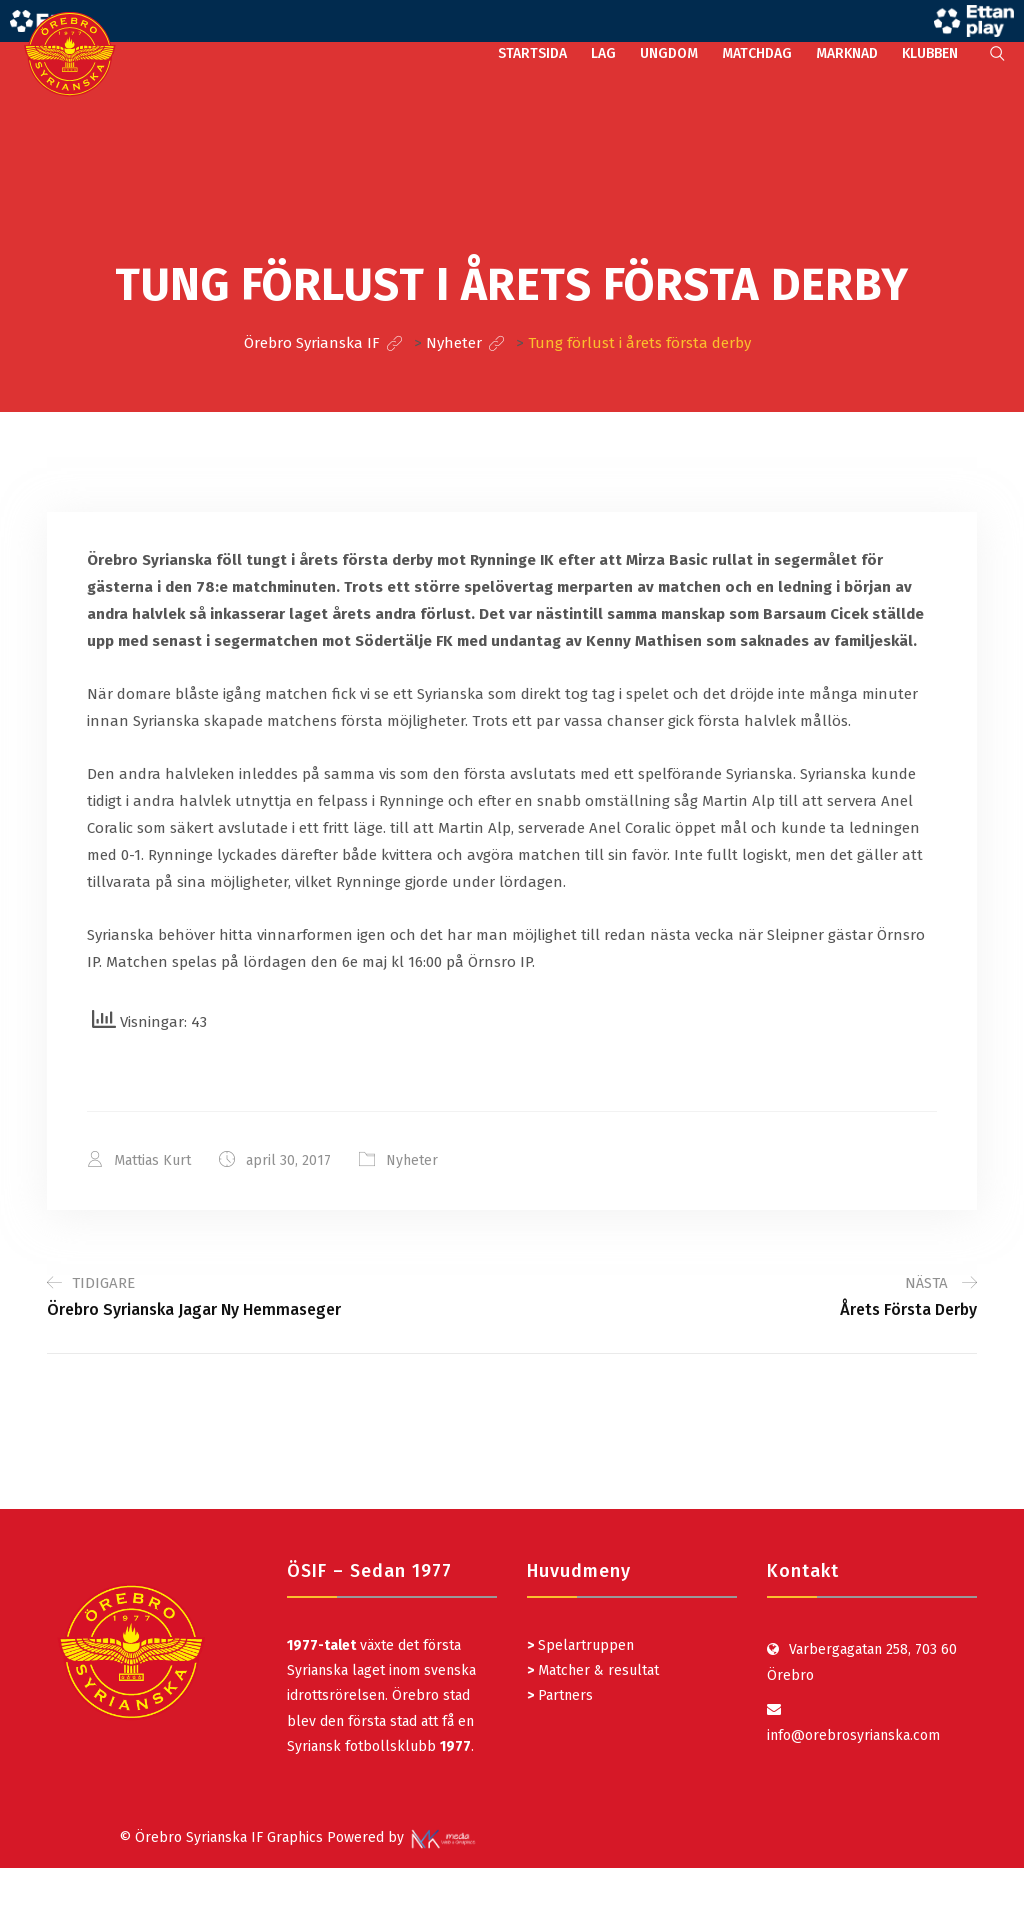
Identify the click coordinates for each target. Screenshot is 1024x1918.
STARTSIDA (532, 53)
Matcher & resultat (593, 1670)
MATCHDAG (757, 53)
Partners (560, 1695)
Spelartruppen (584, 1645)
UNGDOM (669, 53)
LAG (603, 53)
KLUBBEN (930, 53)
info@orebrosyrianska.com (853, 1735)
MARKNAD (847, 53)
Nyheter (412, 1160)
